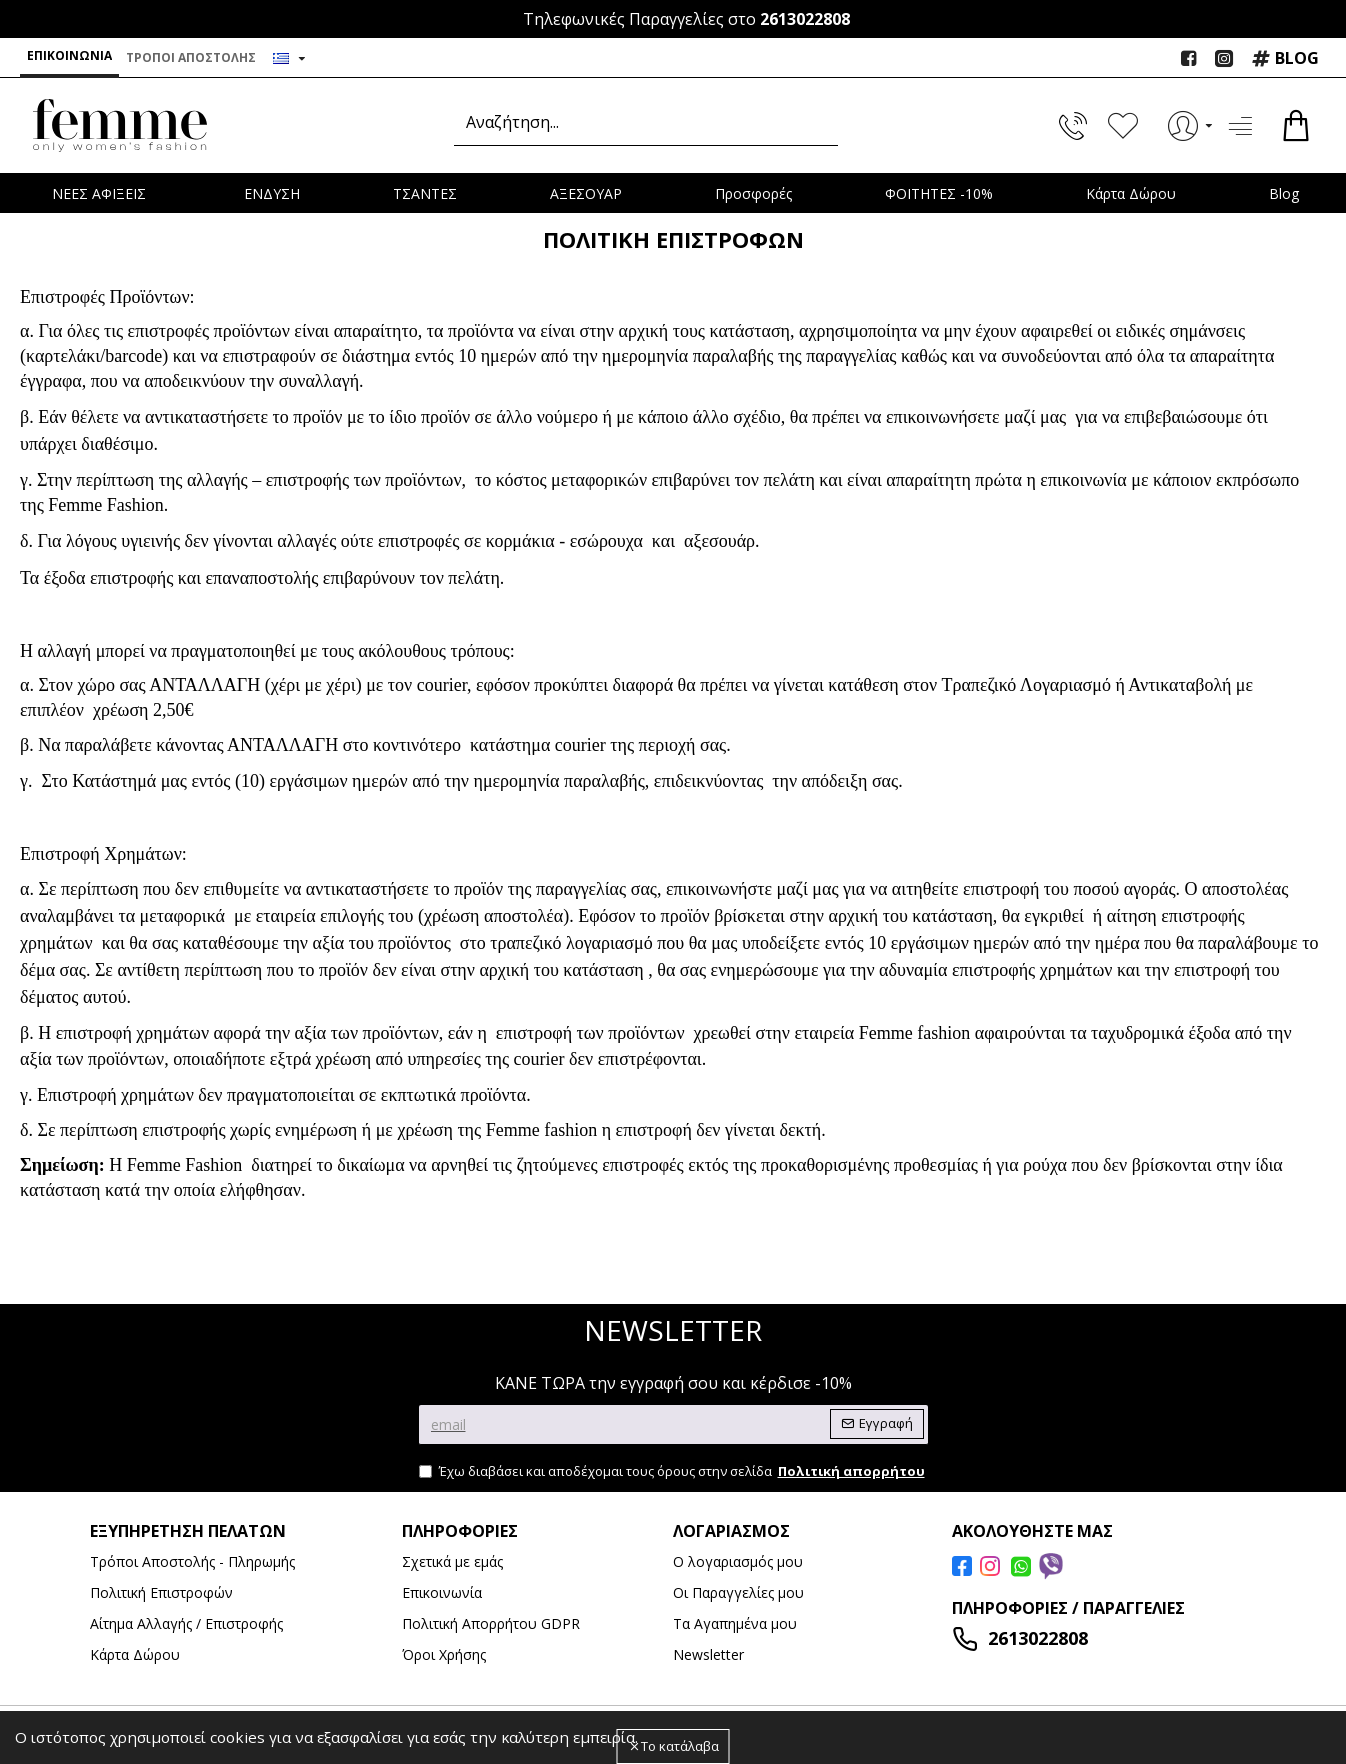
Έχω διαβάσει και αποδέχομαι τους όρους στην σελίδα (673, 1472)
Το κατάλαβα (680, 1746)
